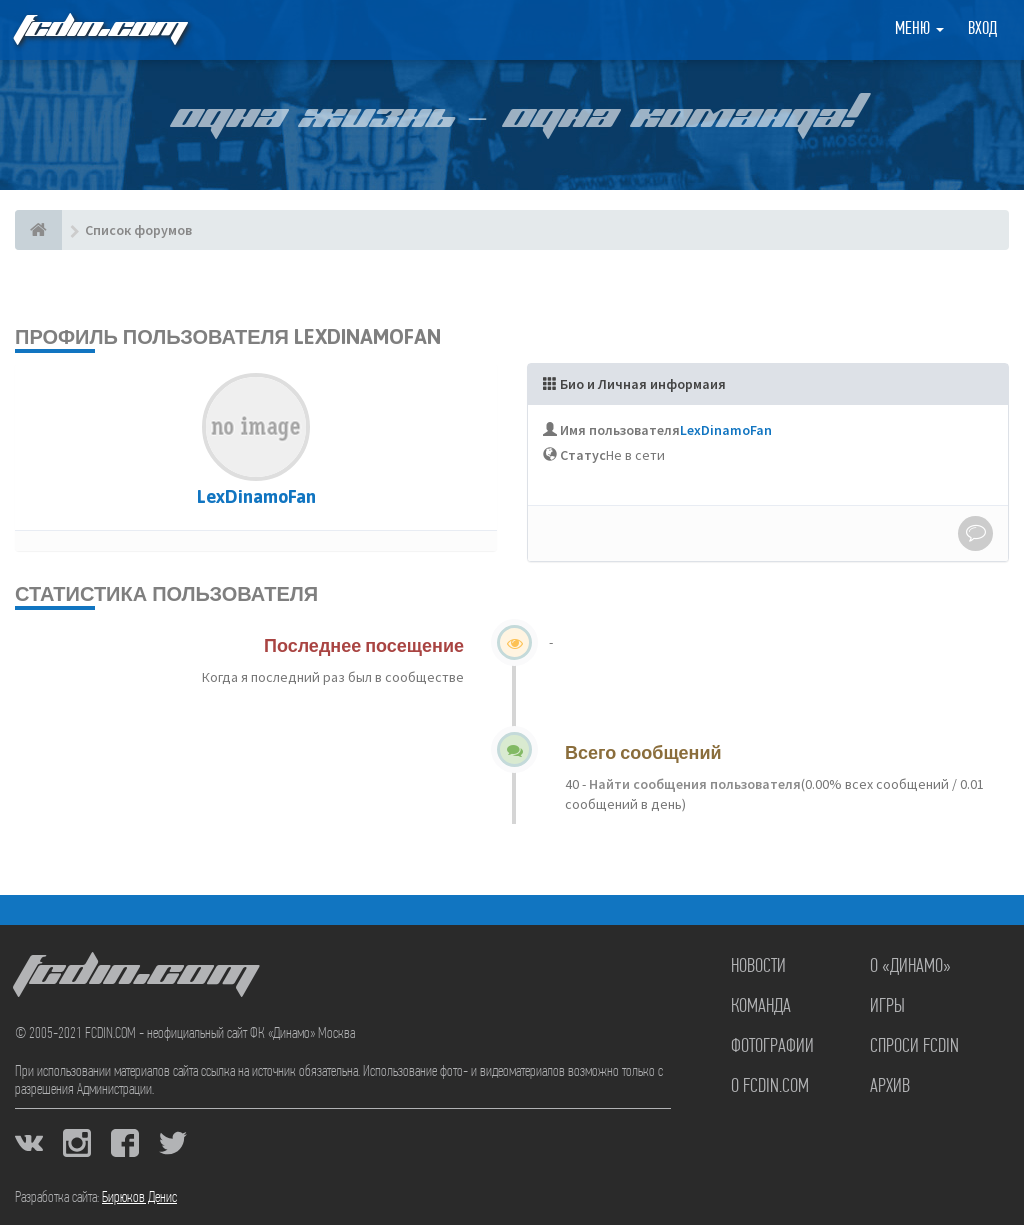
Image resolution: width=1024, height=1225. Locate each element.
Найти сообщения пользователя (693, 784)
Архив (890, 1087)
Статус (583, 455)
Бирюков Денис (139, 1198)
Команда (761, 1007)
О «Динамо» (910, 967)
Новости (758, 967)
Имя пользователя (620, 430)
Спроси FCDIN (914, 1047)
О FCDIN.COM (770, 1087)
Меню (919, 29)
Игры (887, 1007)
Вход (982, 29)
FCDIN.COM (99, 29)
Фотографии (772, 1047)
